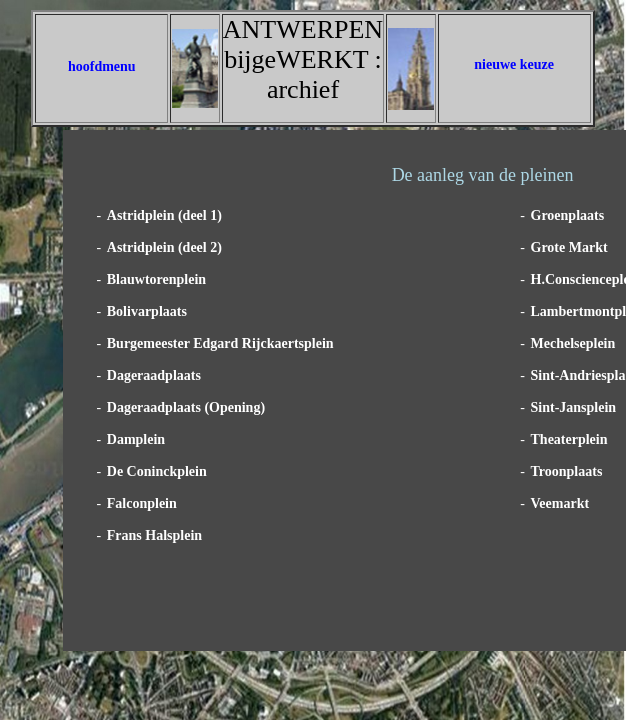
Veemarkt (560, 503)
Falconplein (142, 503)
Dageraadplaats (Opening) (186, 407)
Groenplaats (568, 215)
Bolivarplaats (147, 311)
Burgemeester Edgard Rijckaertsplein (220, 343)
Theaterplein (569, 439)
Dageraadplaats (154, 375)
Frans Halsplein (154, 535)
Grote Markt (569, 247)
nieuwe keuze (514, 64)
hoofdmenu (102, 66)
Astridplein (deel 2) (164, 247)
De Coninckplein (157, 471)
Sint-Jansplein (574, 407)
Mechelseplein (573, 343)
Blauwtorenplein (156, 279)
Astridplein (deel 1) (164, 215)
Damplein (136, 439)
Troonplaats (567, 471)
